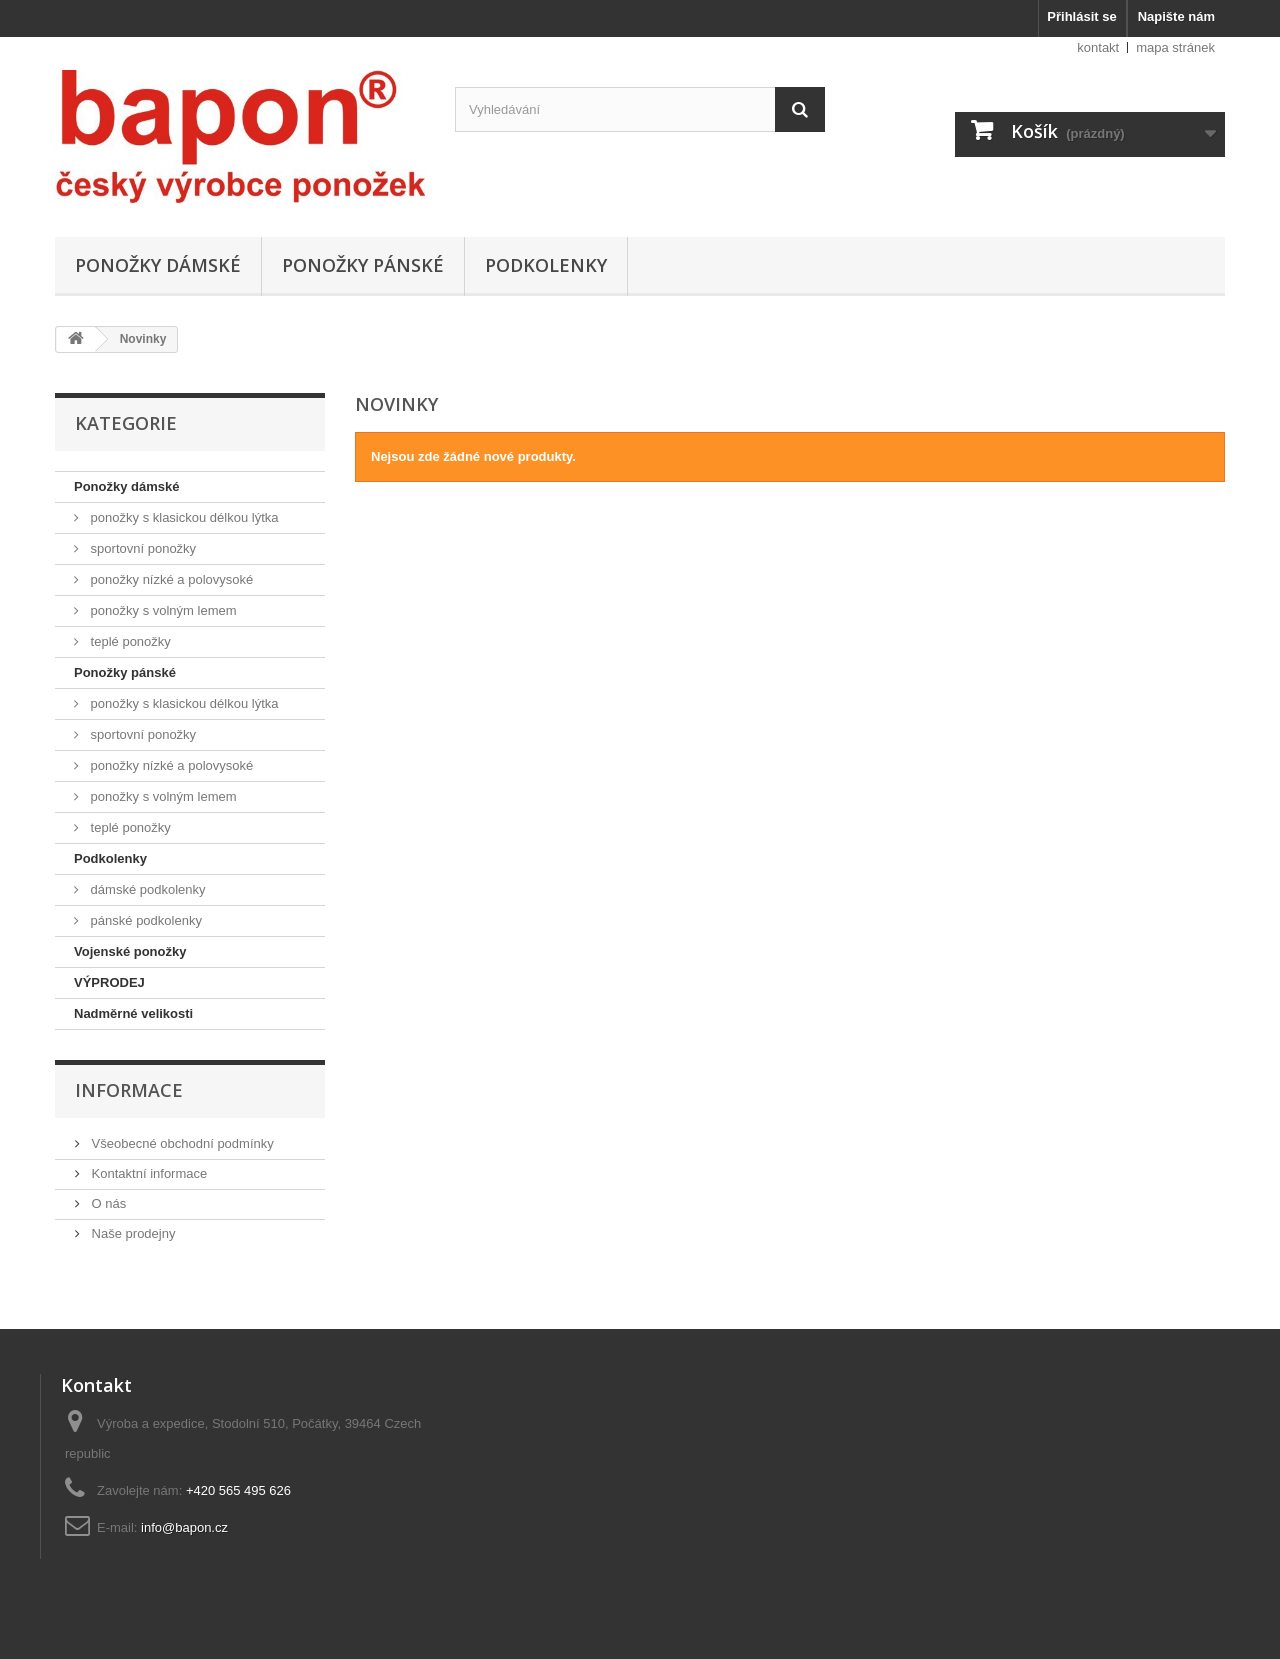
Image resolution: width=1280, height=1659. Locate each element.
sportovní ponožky (141, 548)
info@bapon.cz (184, 1527)
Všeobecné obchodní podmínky (181, 1143)
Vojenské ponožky (130, 951)
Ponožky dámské (158, 265)
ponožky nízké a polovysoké (170, 579)
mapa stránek (1175, 47)
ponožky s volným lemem (162, 610)
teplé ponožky (129, 641)
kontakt (1098, 47)
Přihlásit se (1081, 16)
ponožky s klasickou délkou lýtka (182, 517)
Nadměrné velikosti (133, 1013)
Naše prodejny (131, 1233)
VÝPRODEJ (109, 982)
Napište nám (1176, 16)
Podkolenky (546, 265)
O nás (107, 1203)
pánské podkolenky (144, 920)
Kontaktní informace (147, 1173)
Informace (129, 1090)
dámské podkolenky (146, 889)
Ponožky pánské (363, 265)
